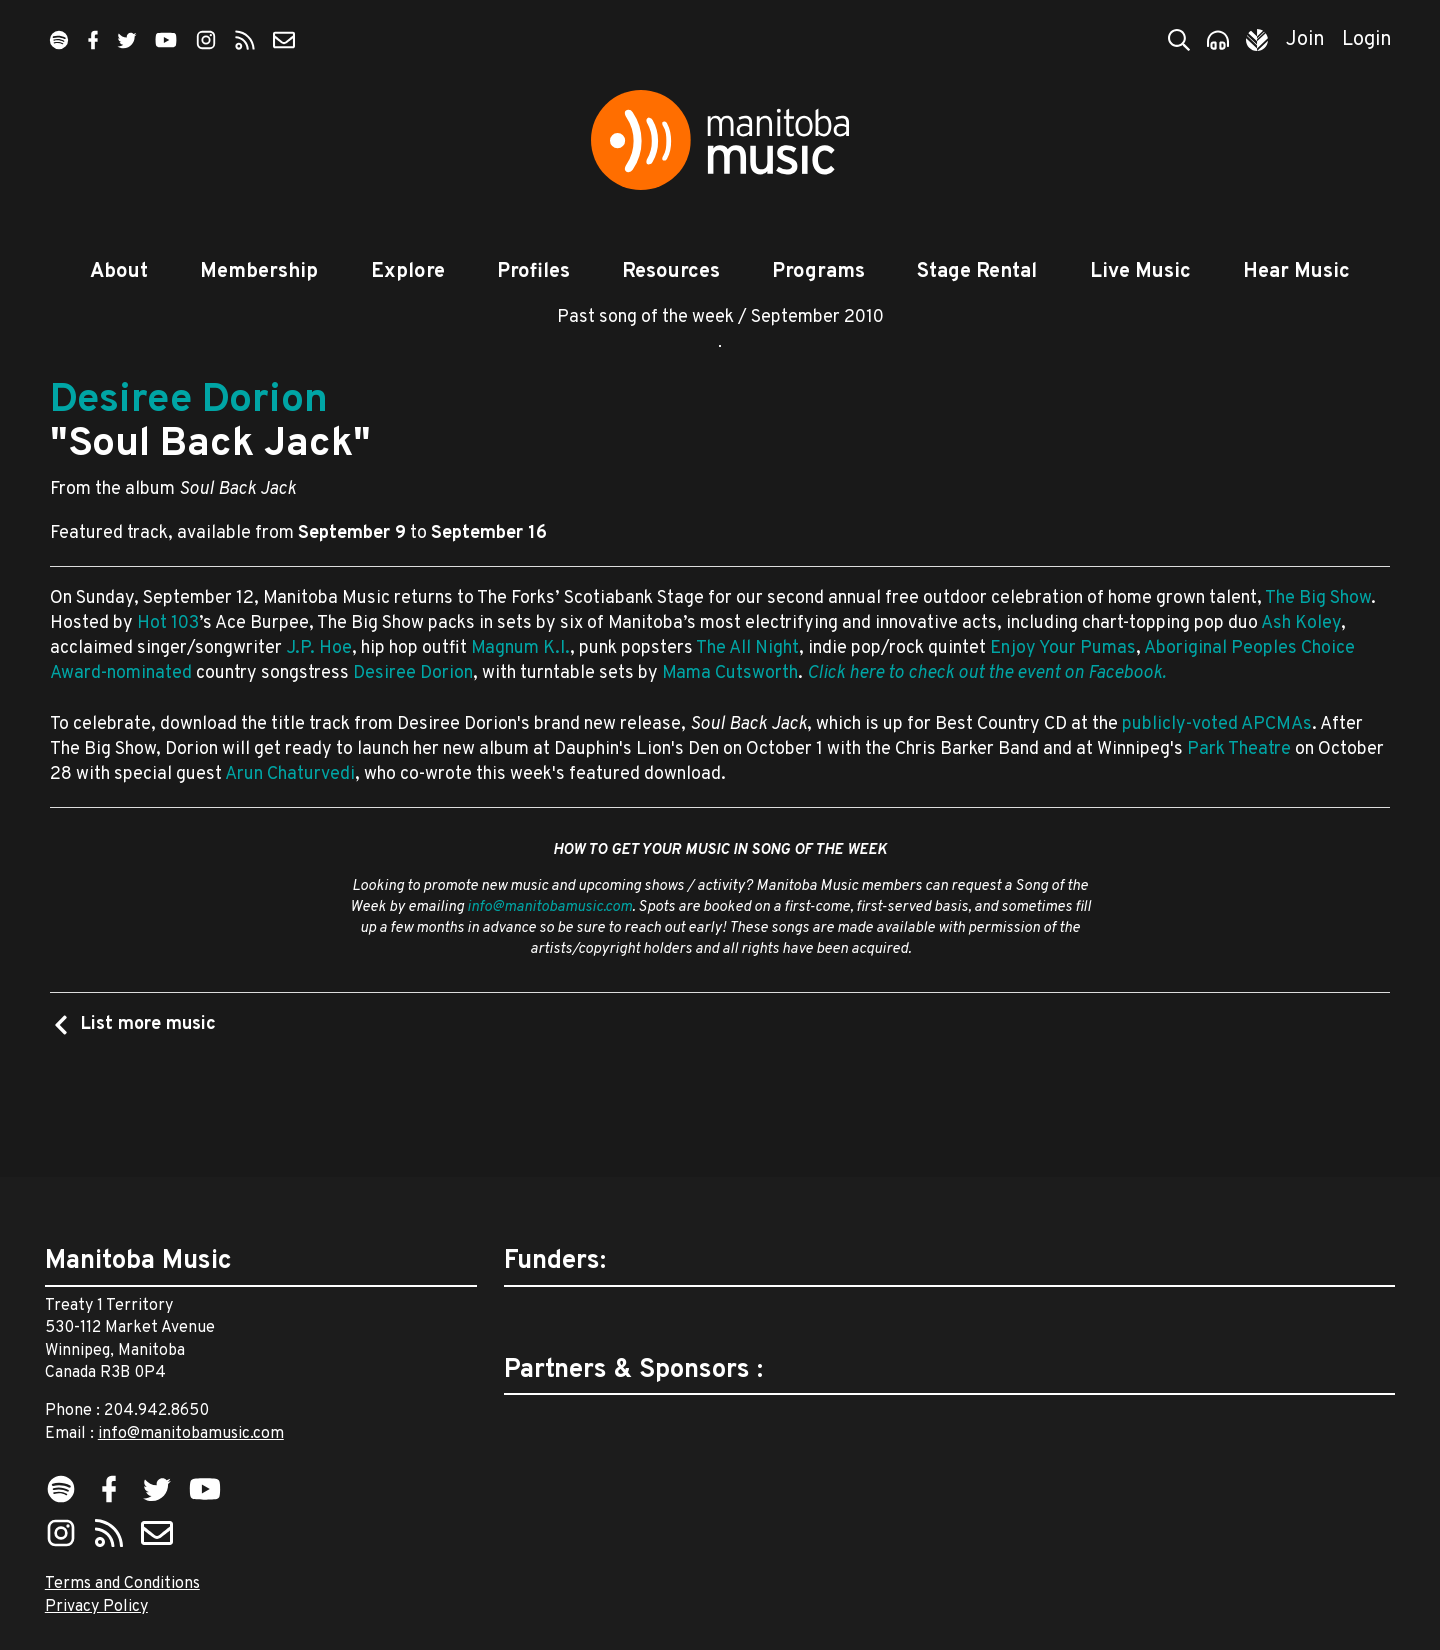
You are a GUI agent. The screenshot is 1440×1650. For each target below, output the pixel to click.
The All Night (747, 695)
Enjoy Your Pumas (1063, 695)
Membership (259, 272)
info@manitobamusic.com (549, 954)
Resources (671, 272)
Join (1305, 40)
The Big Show (1318, 645)
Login (1367, 40)
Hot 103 (168, 670)
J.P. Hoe (319, 695)
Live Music (1140, 272)
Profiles (533, 272)
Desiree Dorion (189, 448)
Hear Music (1296, 272)
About (119, 272)
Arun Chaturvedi (290, 821)
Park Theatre (1239, 796)
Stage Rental (977, 272)
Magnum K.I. (520, 695)
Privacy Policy (96, 1607)
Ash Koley (1301, 670)
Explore (408, 272)
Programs (818, 272)
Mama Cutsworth (730, 720)
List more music (146, 1071)
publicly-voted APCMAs (1217, 771)
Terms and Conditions (122, 1585)
